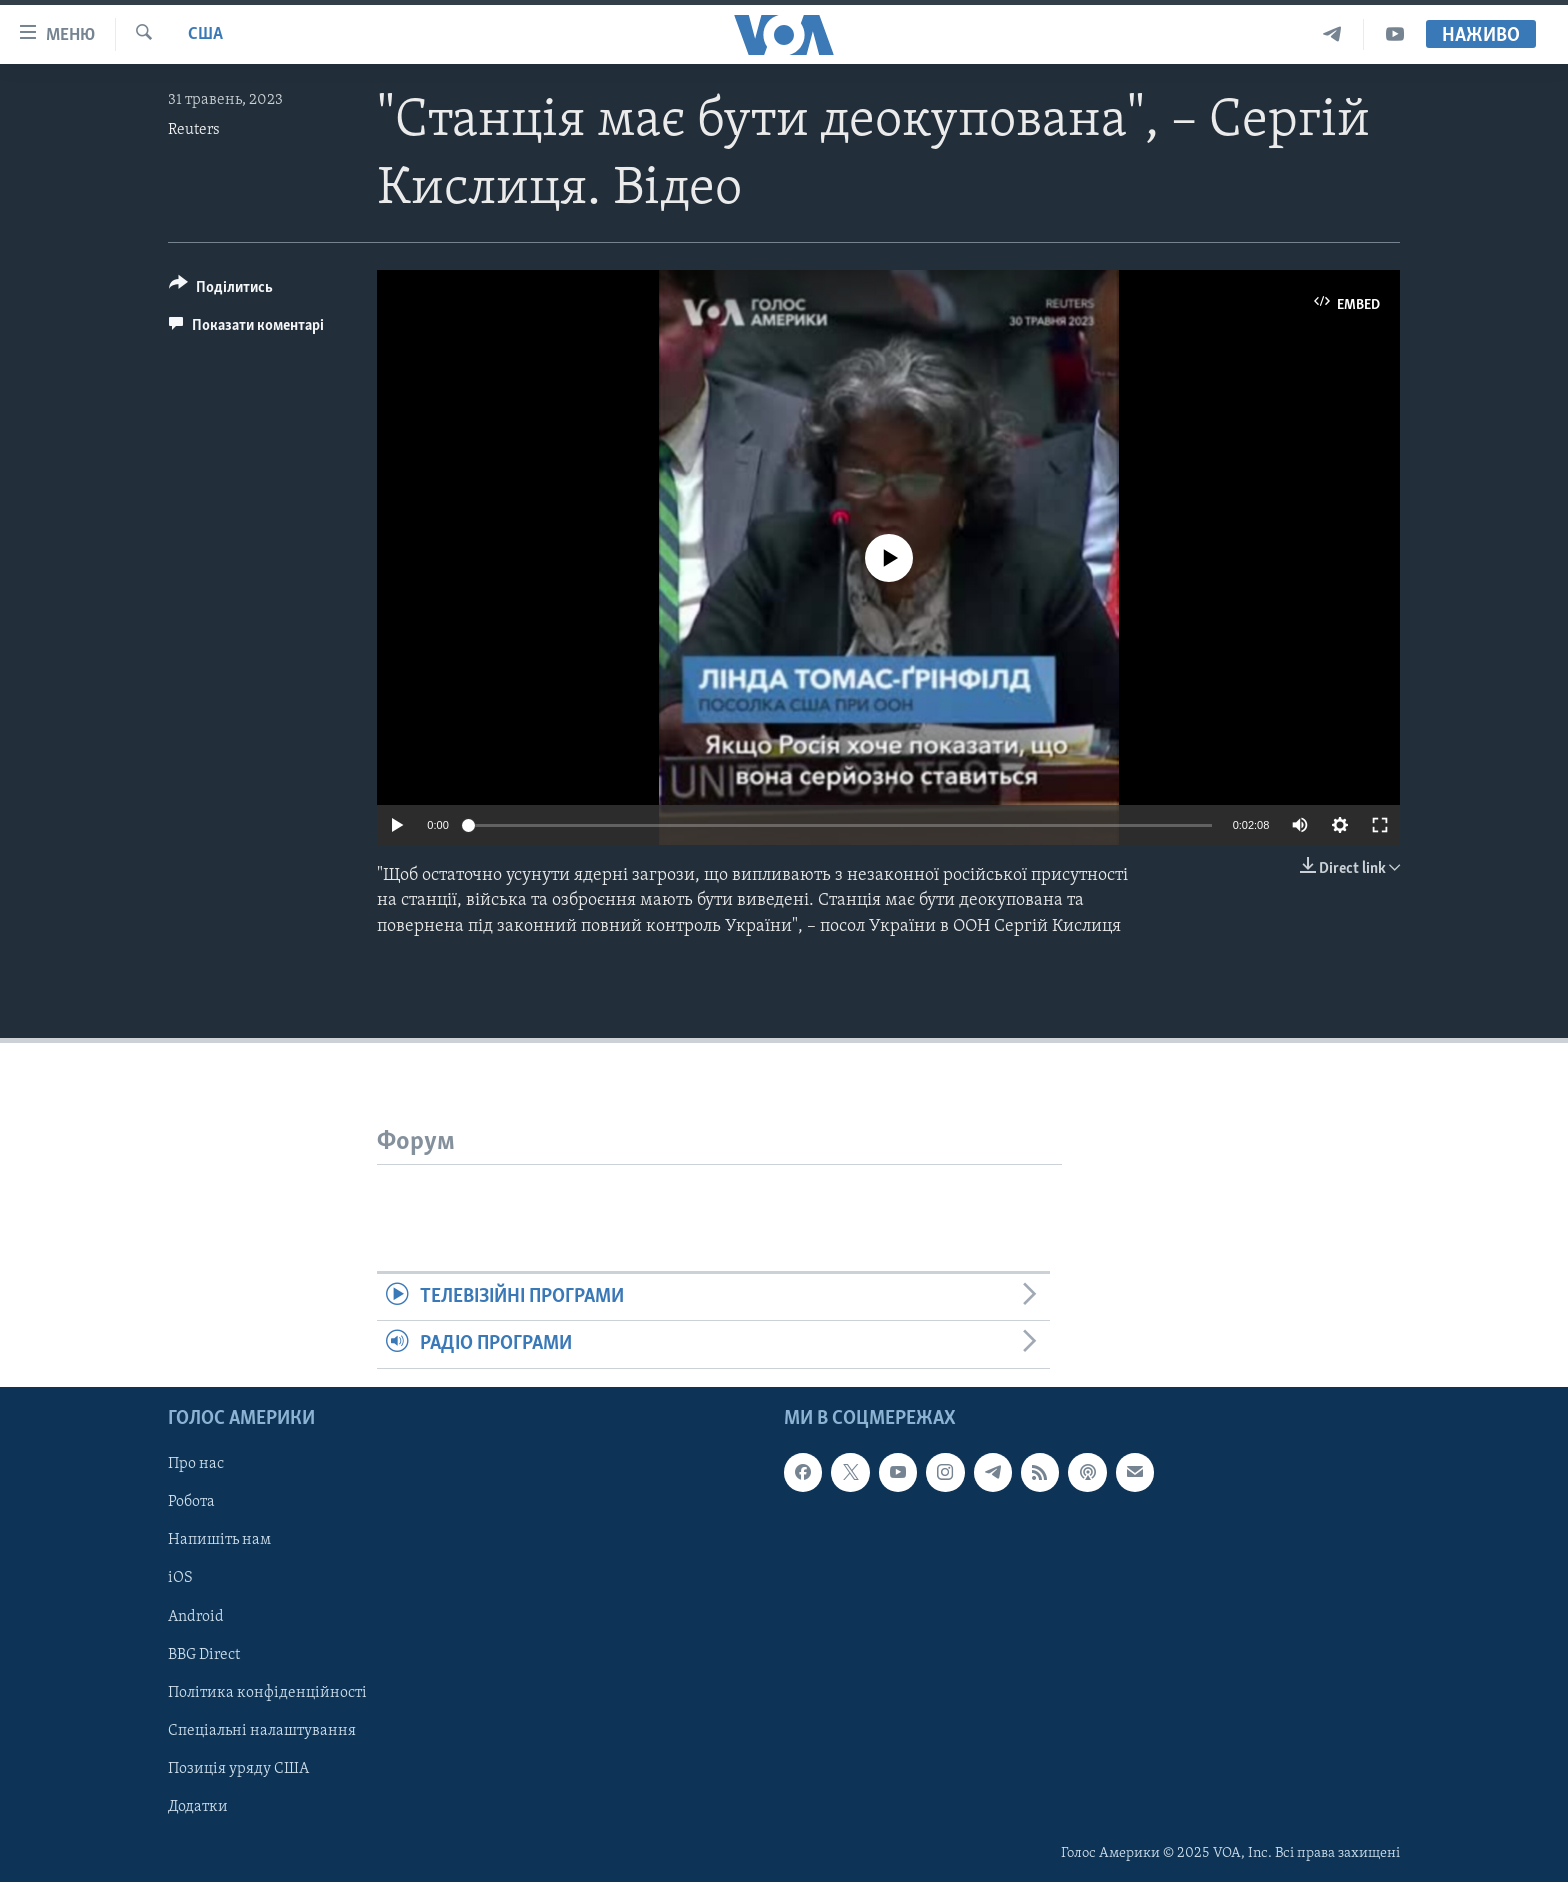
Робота (191, 1502)
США (205, 34)
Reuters (194, 130)
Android (196, 1616)
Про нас (196, 1464)
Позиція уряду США (238, 1768)
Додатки (198, 1806)
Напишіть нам (219, 1540)
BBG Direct (204, 1654)
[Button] (221, 290)
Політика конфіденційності (267, 1692)
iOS (180, 1578)
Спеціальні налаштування (262, 1730)
